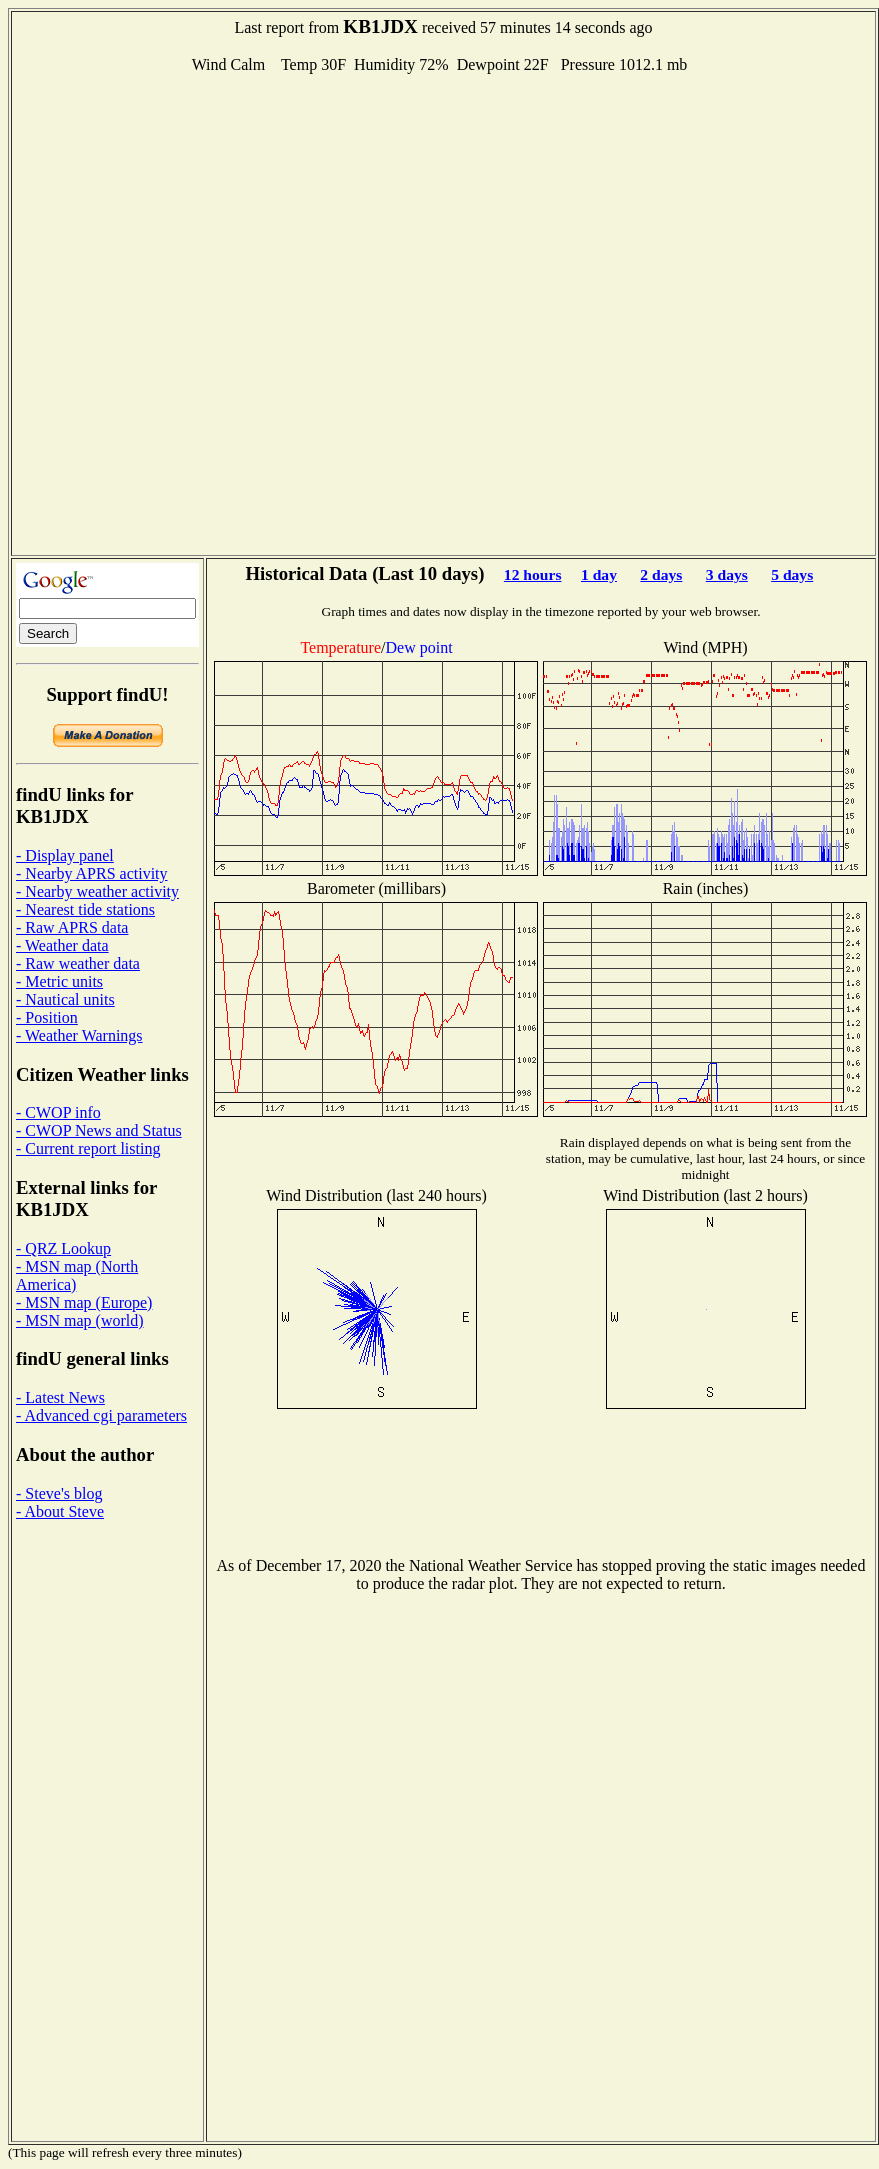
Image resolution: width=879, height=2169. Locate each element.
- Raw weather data (78, 963)
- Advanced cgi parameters (101, 1415)
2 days (661, 574)
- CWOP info (58, 1112)
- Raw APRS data (72, 927)
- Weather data (62, 945)
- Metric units (59, 981)
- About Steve (60, 1511)
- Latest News (60, 1397)
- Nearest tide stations (85, 909)
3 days (727, 574)
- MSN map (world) (80, 1320)
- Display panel (65, 855)
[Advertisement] (238, 312)
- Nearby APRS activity (92, 873)
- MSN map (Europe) (84, 1302)
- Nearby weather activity (97, 891)
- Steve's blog (59, 1493)
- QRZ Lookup (63, 1248)
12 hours (533, 574)
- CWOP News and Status (99, 1130)
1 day (599, 574)
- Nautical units (65, 999)
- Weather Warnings (79, 1035)
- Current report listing (88, 1148)
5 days (792, 574)
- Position (47, 1017)
